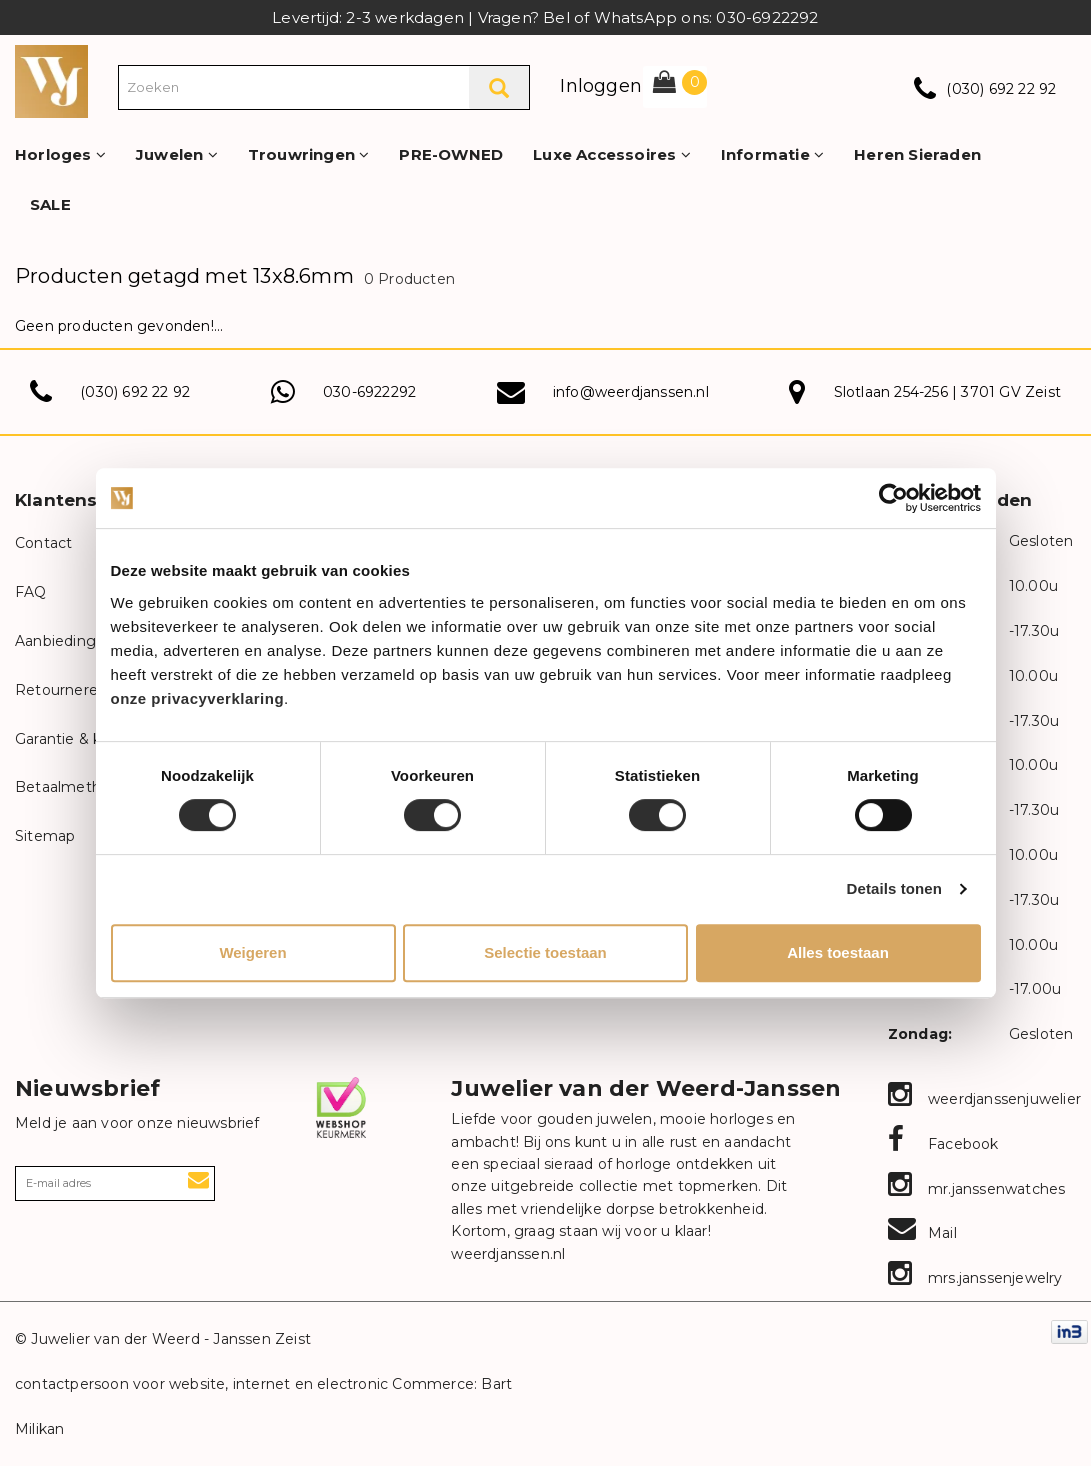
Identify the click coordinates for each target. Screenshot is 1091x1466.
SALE (50, 204)
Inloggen (601, 86)
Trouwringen (309, 154)
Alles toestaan (838, 952)
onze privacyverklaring (198, 698)
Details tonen (894, 888)
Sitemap (45, 836)
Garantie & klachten (85, 739)
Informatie (772, 154)
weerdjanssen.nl (508, 1254)
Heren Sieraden (917, 154)
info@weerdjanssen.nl (631, 392)
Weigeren (252, 952)
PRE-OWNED (451, 154)
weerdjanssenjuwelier (984, 1099)
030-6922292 (369, 392)
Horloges (60, 154)
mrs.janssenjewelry (975, 1278)
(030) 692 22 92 (1001, 89)
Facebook (943, 1144)
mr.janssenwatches (977, 1189)
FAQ (31, 592)
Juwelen (177, 154)
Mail (922, 1233)
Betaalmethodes (75, 787)
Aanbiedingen (64, 641)
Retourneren (61, 690)
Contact (43, 543)
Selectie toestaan (545, 952)
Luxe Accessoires (612, 154)
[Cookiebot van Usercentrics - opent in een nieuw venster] (893, 498)
